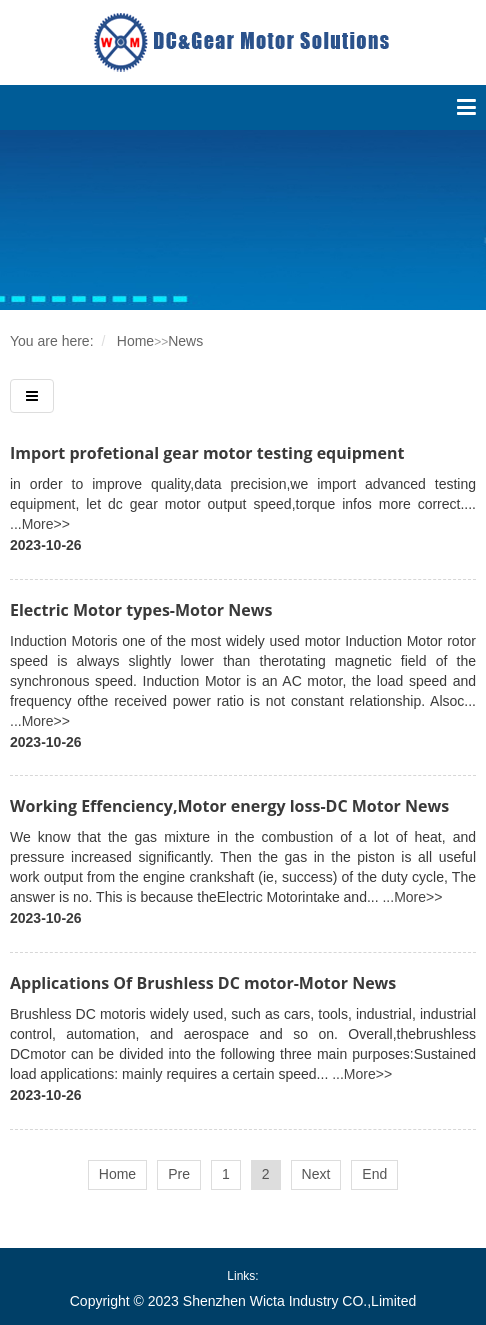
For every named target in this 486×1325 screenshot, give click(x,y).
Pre (179, 1174)
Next (316, 1174)
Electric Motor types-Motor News (141, 610)
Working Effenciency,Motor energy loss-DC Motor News (229, 806)
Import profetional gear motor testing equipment (207, 453)
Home (135, 341)
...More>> (40, 524)
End (374, 1174)
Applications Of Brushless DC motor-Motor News (203, 983)
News (185, 341)
